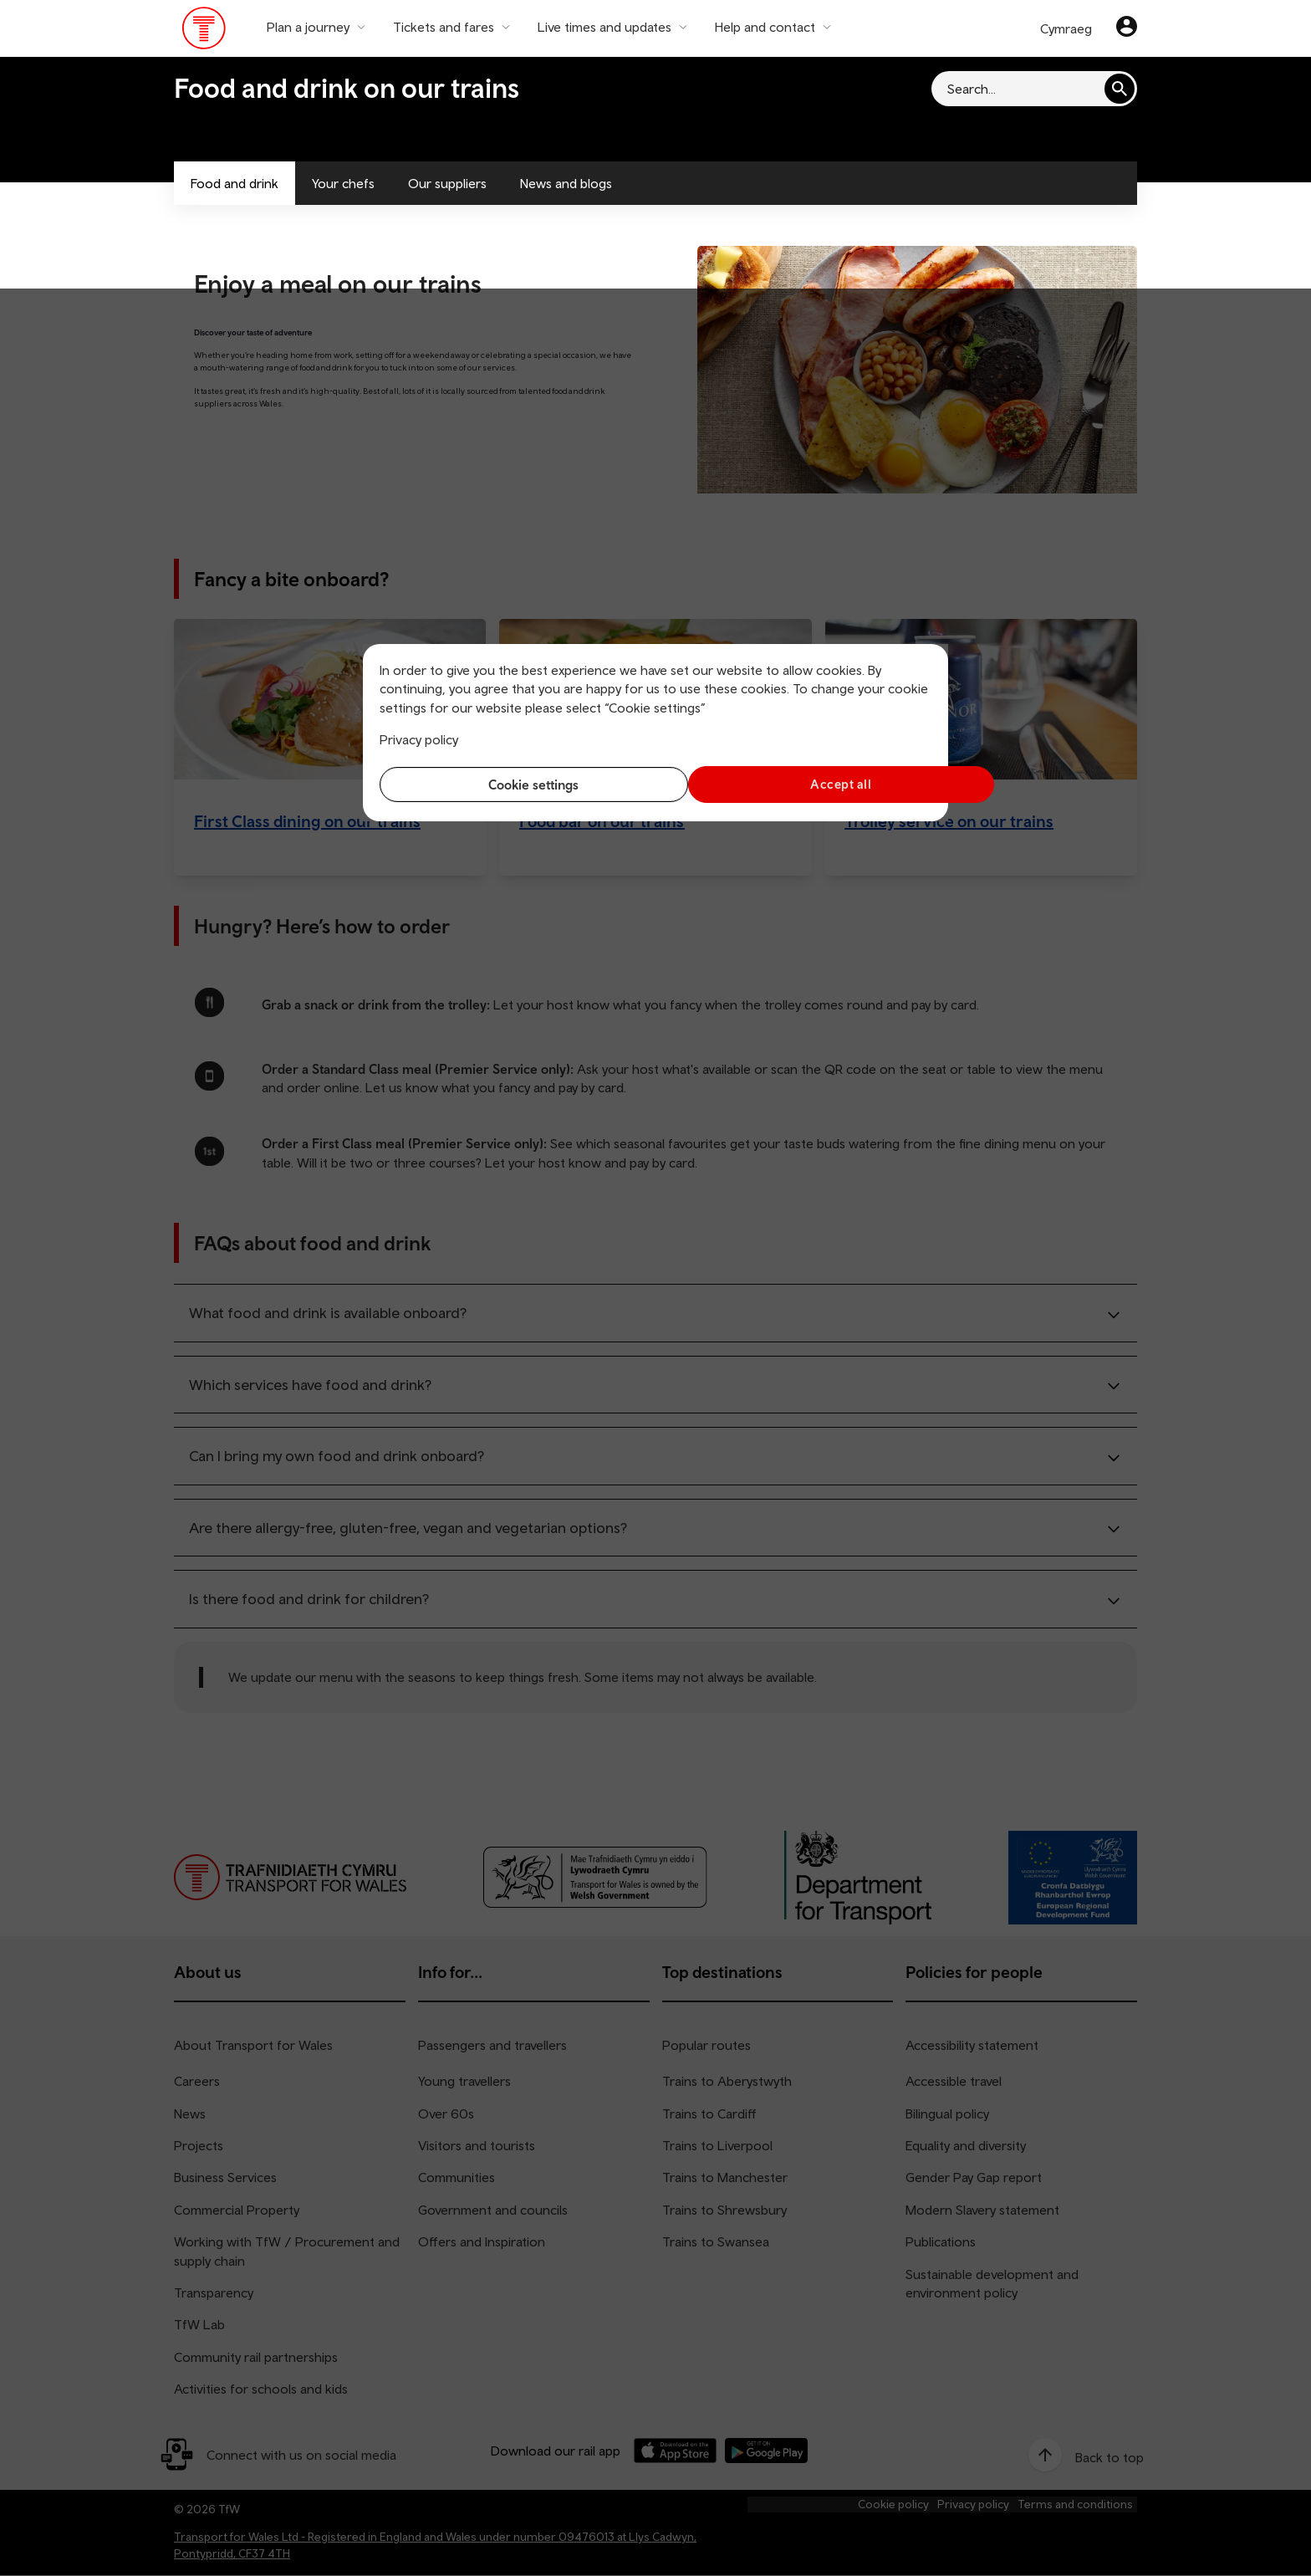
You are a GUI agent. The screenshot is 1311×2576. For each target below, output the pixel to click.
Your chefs (343, 183)
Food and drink (234, 183)
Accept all (798, 784)
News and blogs (566, 183)
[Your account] (1126, 28)
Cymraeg (1066, 28)
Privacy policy (419, 739)
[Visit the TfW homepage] (204, 32)
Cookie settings (513, 784)
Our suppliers (447, 183)
